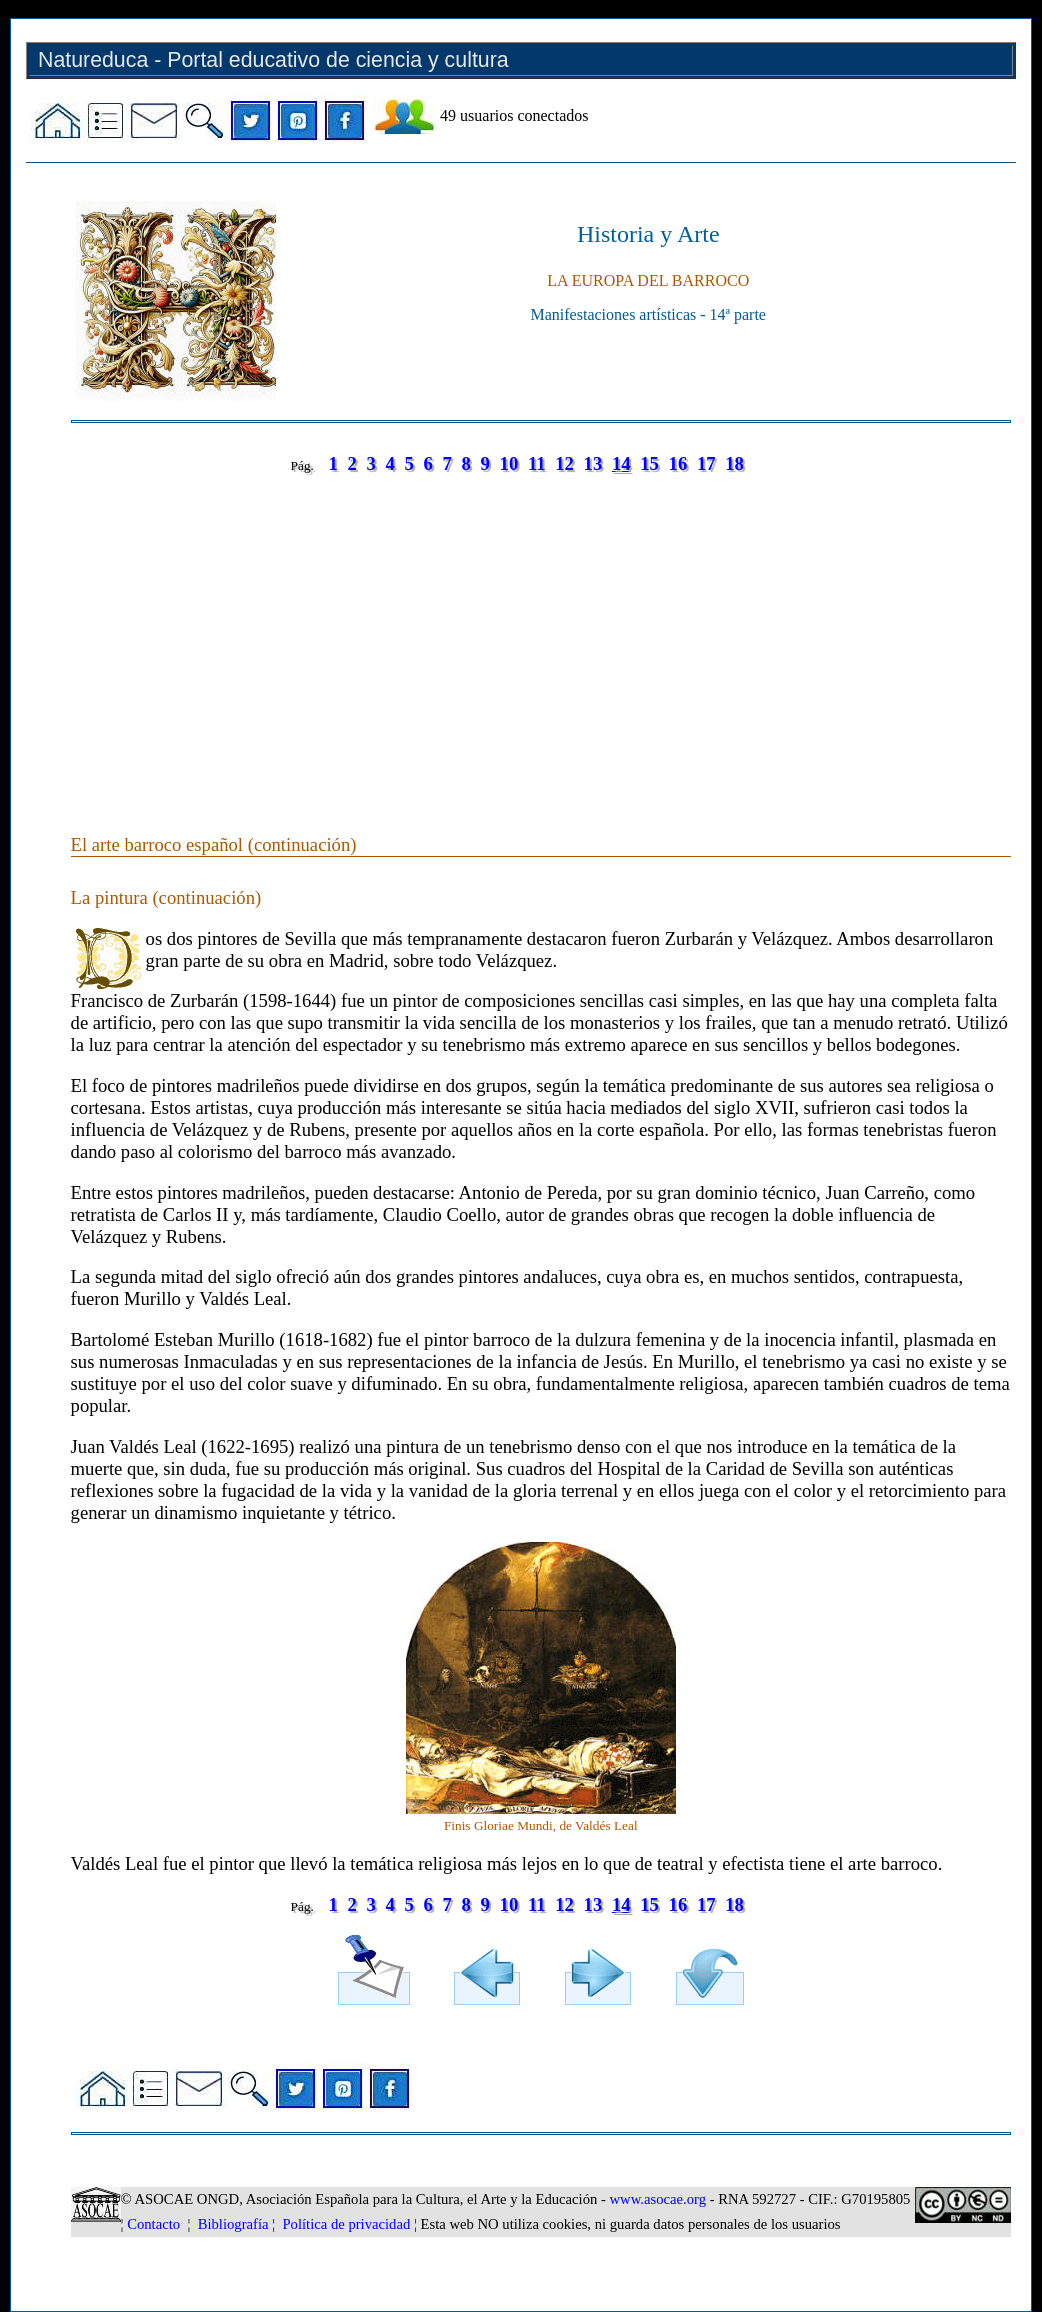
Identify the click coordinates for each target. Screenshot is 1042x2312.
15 (649, 463)
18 (734, 463)
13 (593, 463)
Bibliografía (233, 2224)
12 (564, 463)
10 (509, 463)
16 (678, 463)
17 (706, 463)
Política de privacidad (346, 2224)
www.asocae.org (658, 2199)
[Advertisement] (541, 634)
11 (537, 463)
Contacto (153, 2224)
